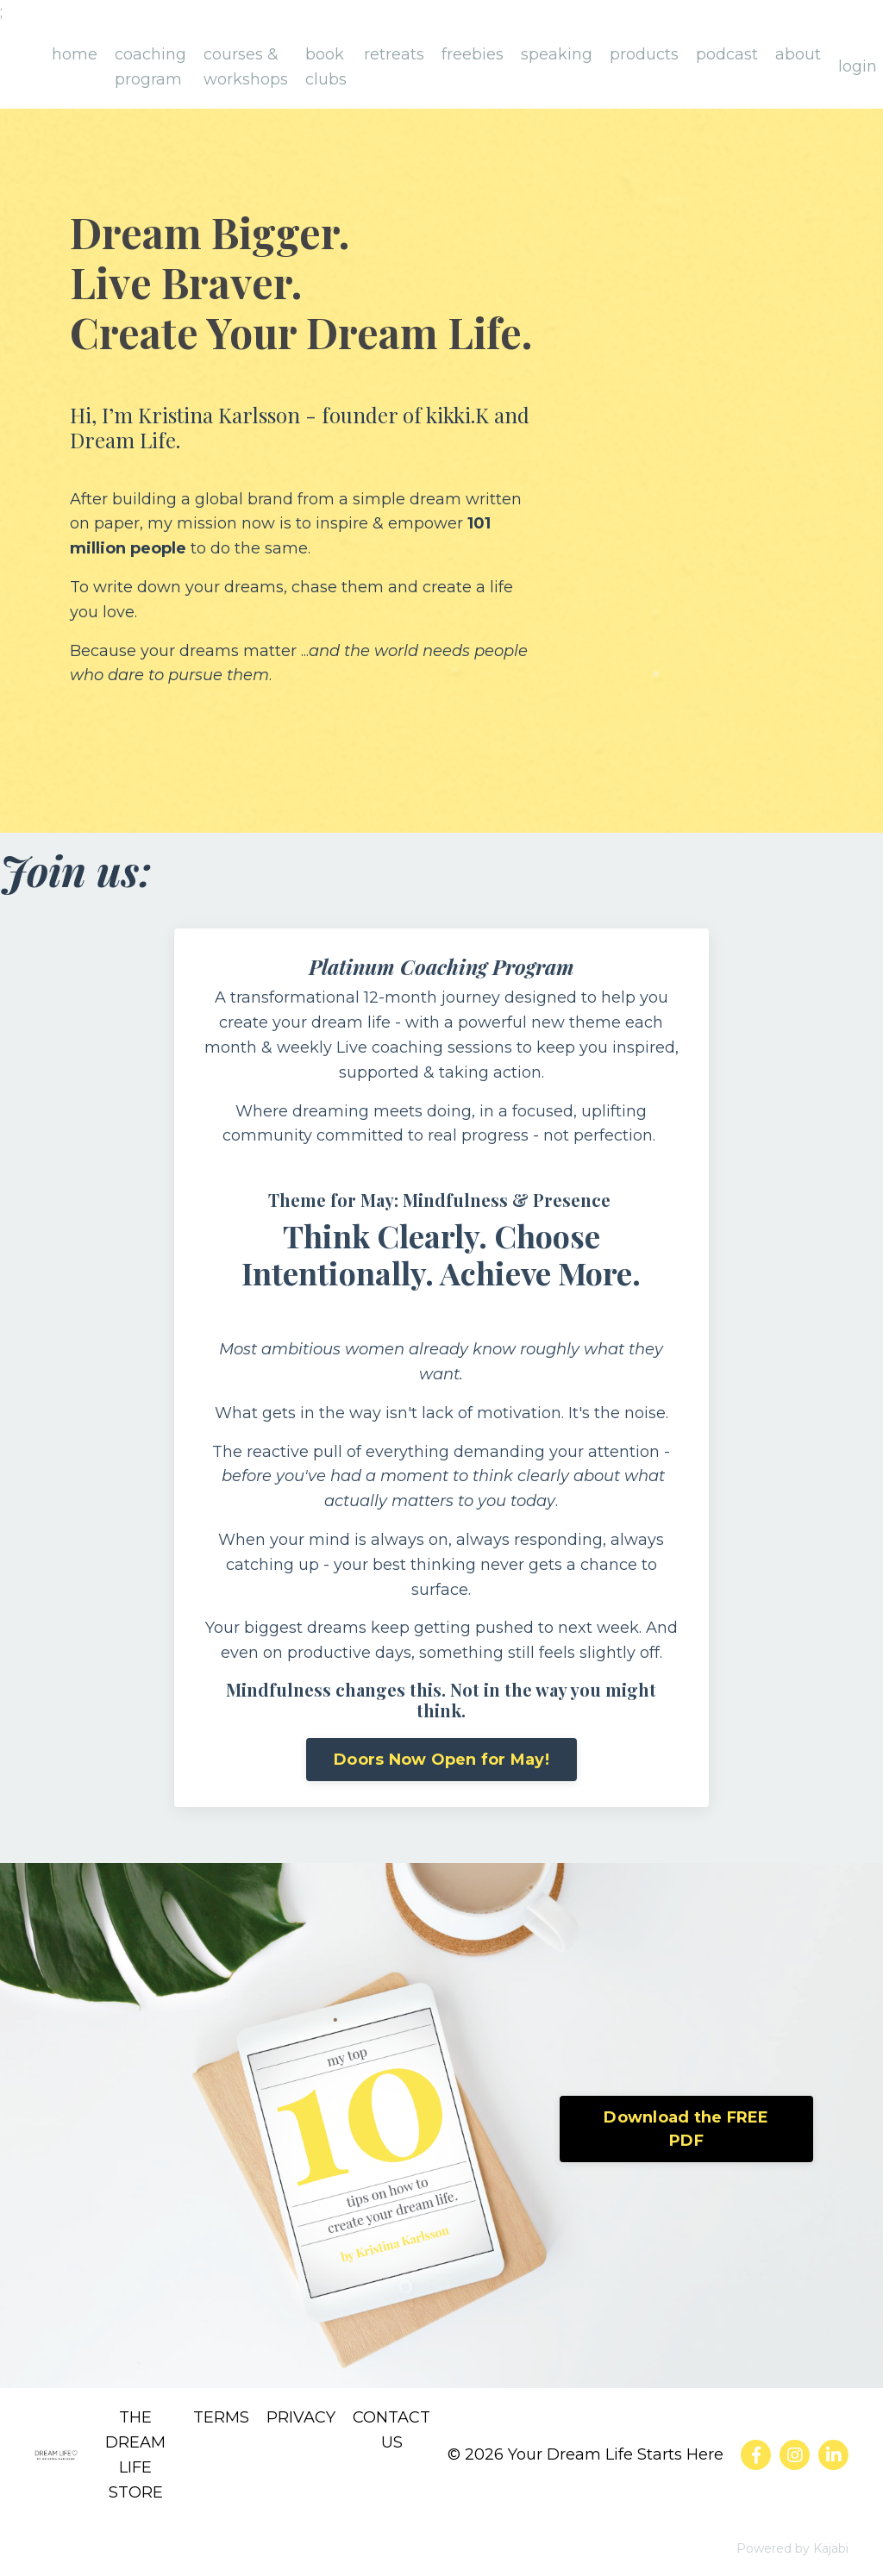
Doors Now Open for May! (441, 1759)
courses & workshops (246, 67)
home (74, 54)
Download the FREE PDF (686, 2129)
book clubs (326, 67)
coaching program (150, 67)
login (857, 66)
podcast (727, 54)
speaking (556, 54)
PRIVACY (300, 2417)
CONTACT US (391, 2430)
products (644, 54)
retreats (394, 54)
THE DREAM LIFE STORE (135, 2454)
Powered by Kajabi (792, 2548)
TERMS (221, 2417)
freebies (473, 54)
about (798, 54)
